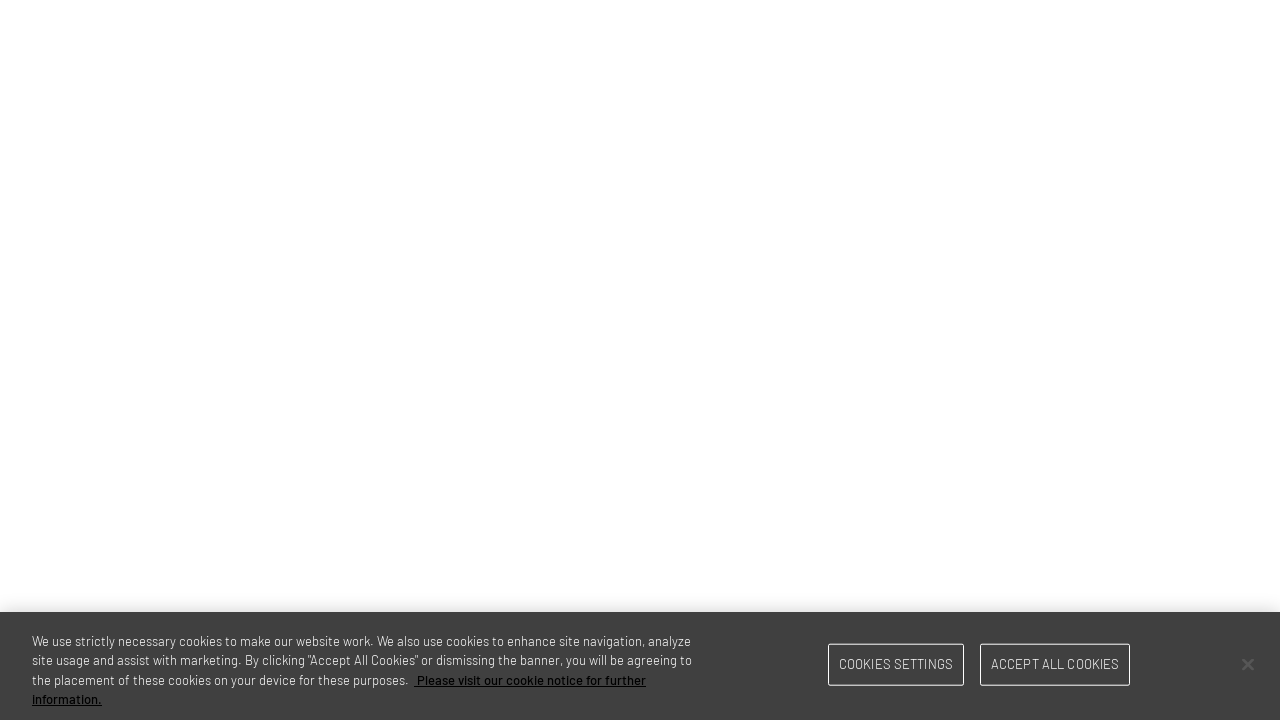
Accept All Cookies (1055, 664)
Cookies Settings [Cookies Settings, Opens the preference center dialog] (896, 664)
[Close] (1248, 664)
